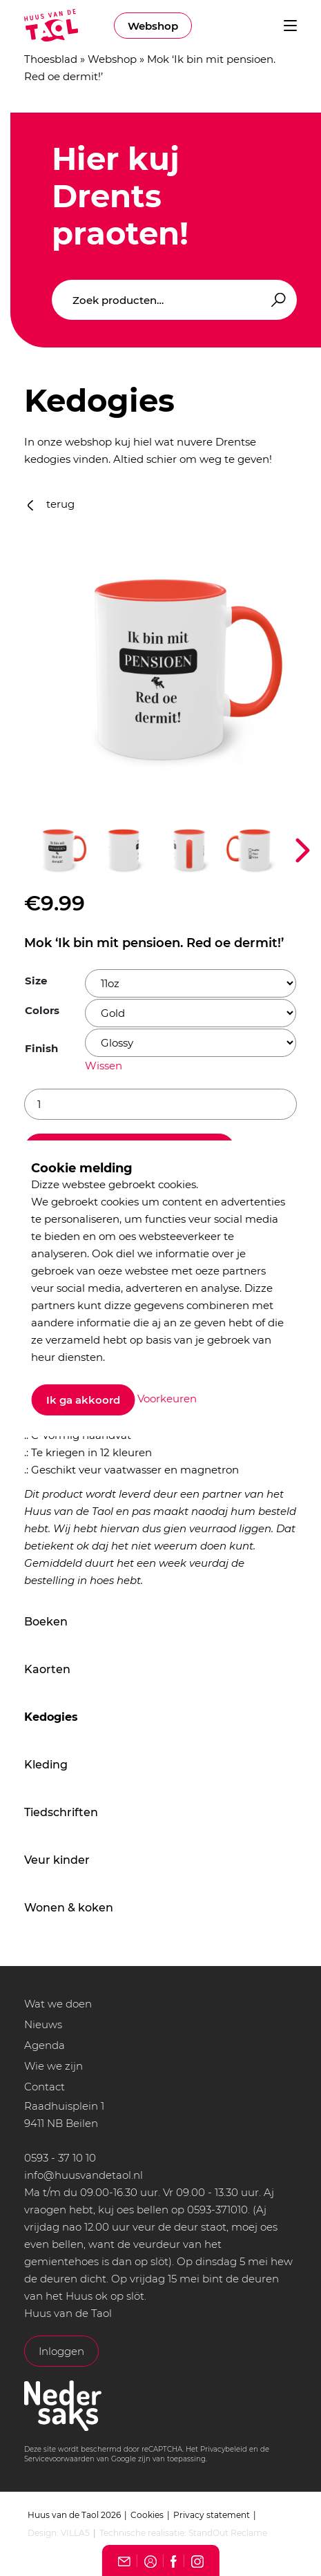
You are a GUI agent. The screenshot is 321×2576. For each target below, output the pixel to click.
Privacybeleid (223, 2449)
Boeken (46, 1621)
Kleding (46, 1764)
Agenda (44, 2045)
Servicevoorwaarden (59, 2458)
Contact (44, 2086)
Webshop (153, 25)
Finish (41, 1048)
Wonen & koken (68, 1907)
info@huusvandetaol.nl (83, 2175)
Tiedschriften (61, 1812)
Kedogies (51, 1717)
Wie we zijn (53, 2065)
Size (36, 980)
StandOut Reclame (227, 2533)
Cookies (147, 2515)
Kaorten (47, 1669)
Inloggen (61, 2351)
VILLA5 (75, 2533)
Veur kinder (57, 1860)
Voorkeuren (167, 1398)
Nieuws (43, 2024)
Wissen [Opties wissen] (103, 1065)
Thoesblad (50, 59)
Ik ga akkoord (83, 1399)
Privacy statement (211, 2515)
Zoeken (276, 300)
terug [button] (51, 504)
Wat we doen (58, 2003)
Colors (42, 1010)
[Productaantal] (160, 1104)
